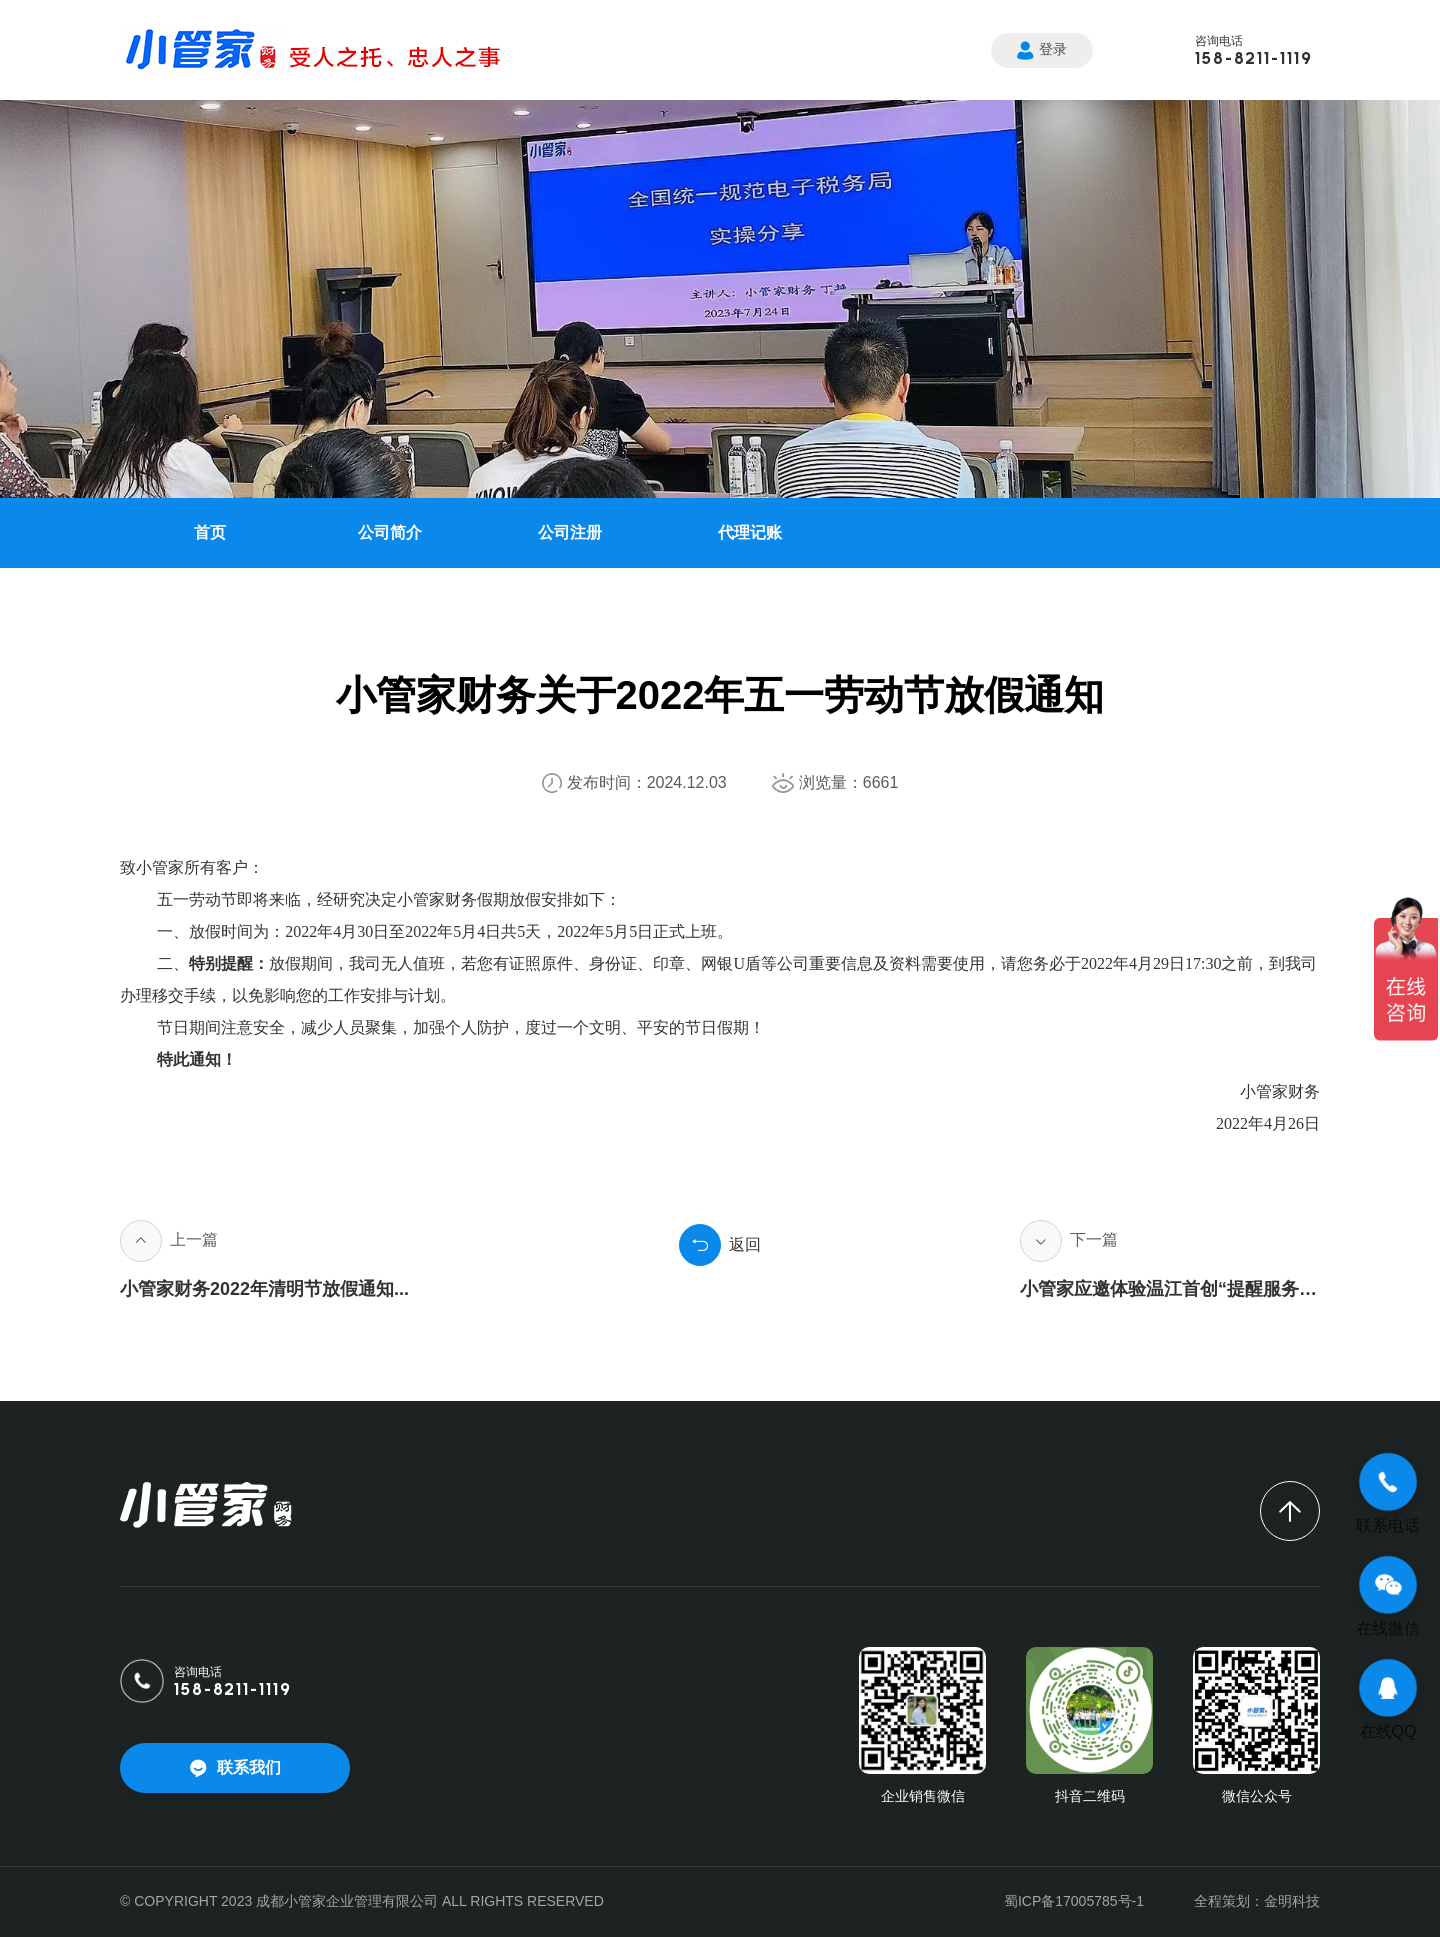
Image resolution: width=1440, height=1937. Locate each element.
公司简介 (390, 532)
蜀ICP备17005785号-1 (1074, 1901)
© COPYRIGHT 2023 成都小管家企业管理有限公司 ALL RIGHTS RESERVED (362, 1901)
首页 (210, 532)
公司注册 (570, 532)
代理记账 (750, 532)
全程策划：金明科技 (1257, 1901)
